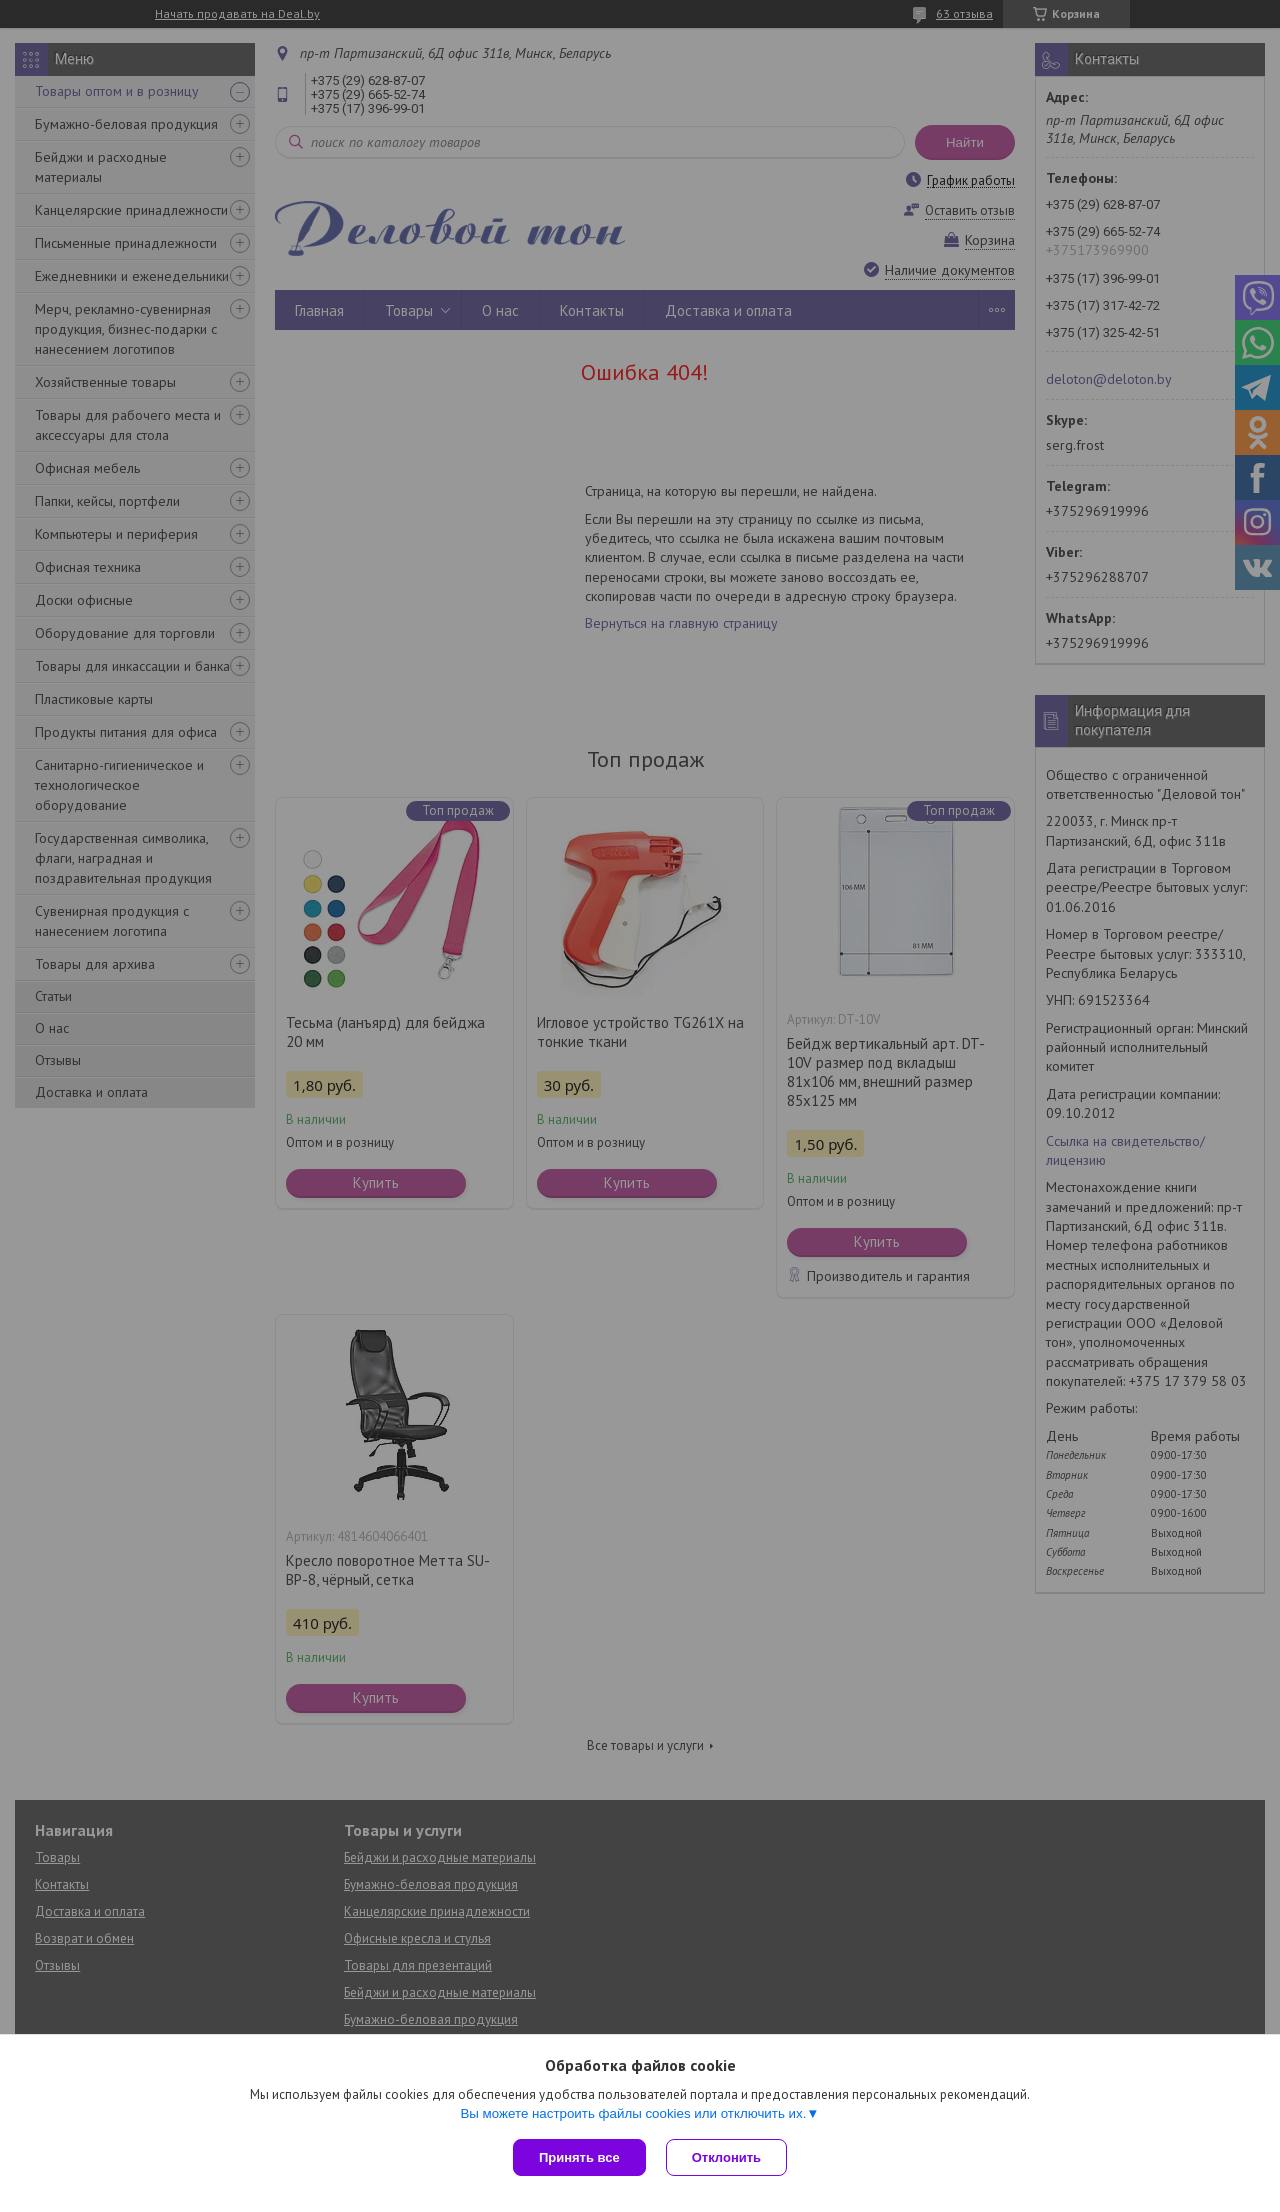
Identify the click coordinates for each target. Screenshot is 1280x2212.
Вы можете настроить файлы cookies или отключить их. (633, 2113)
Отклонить (726, 2157)
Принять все (579, 2157)
